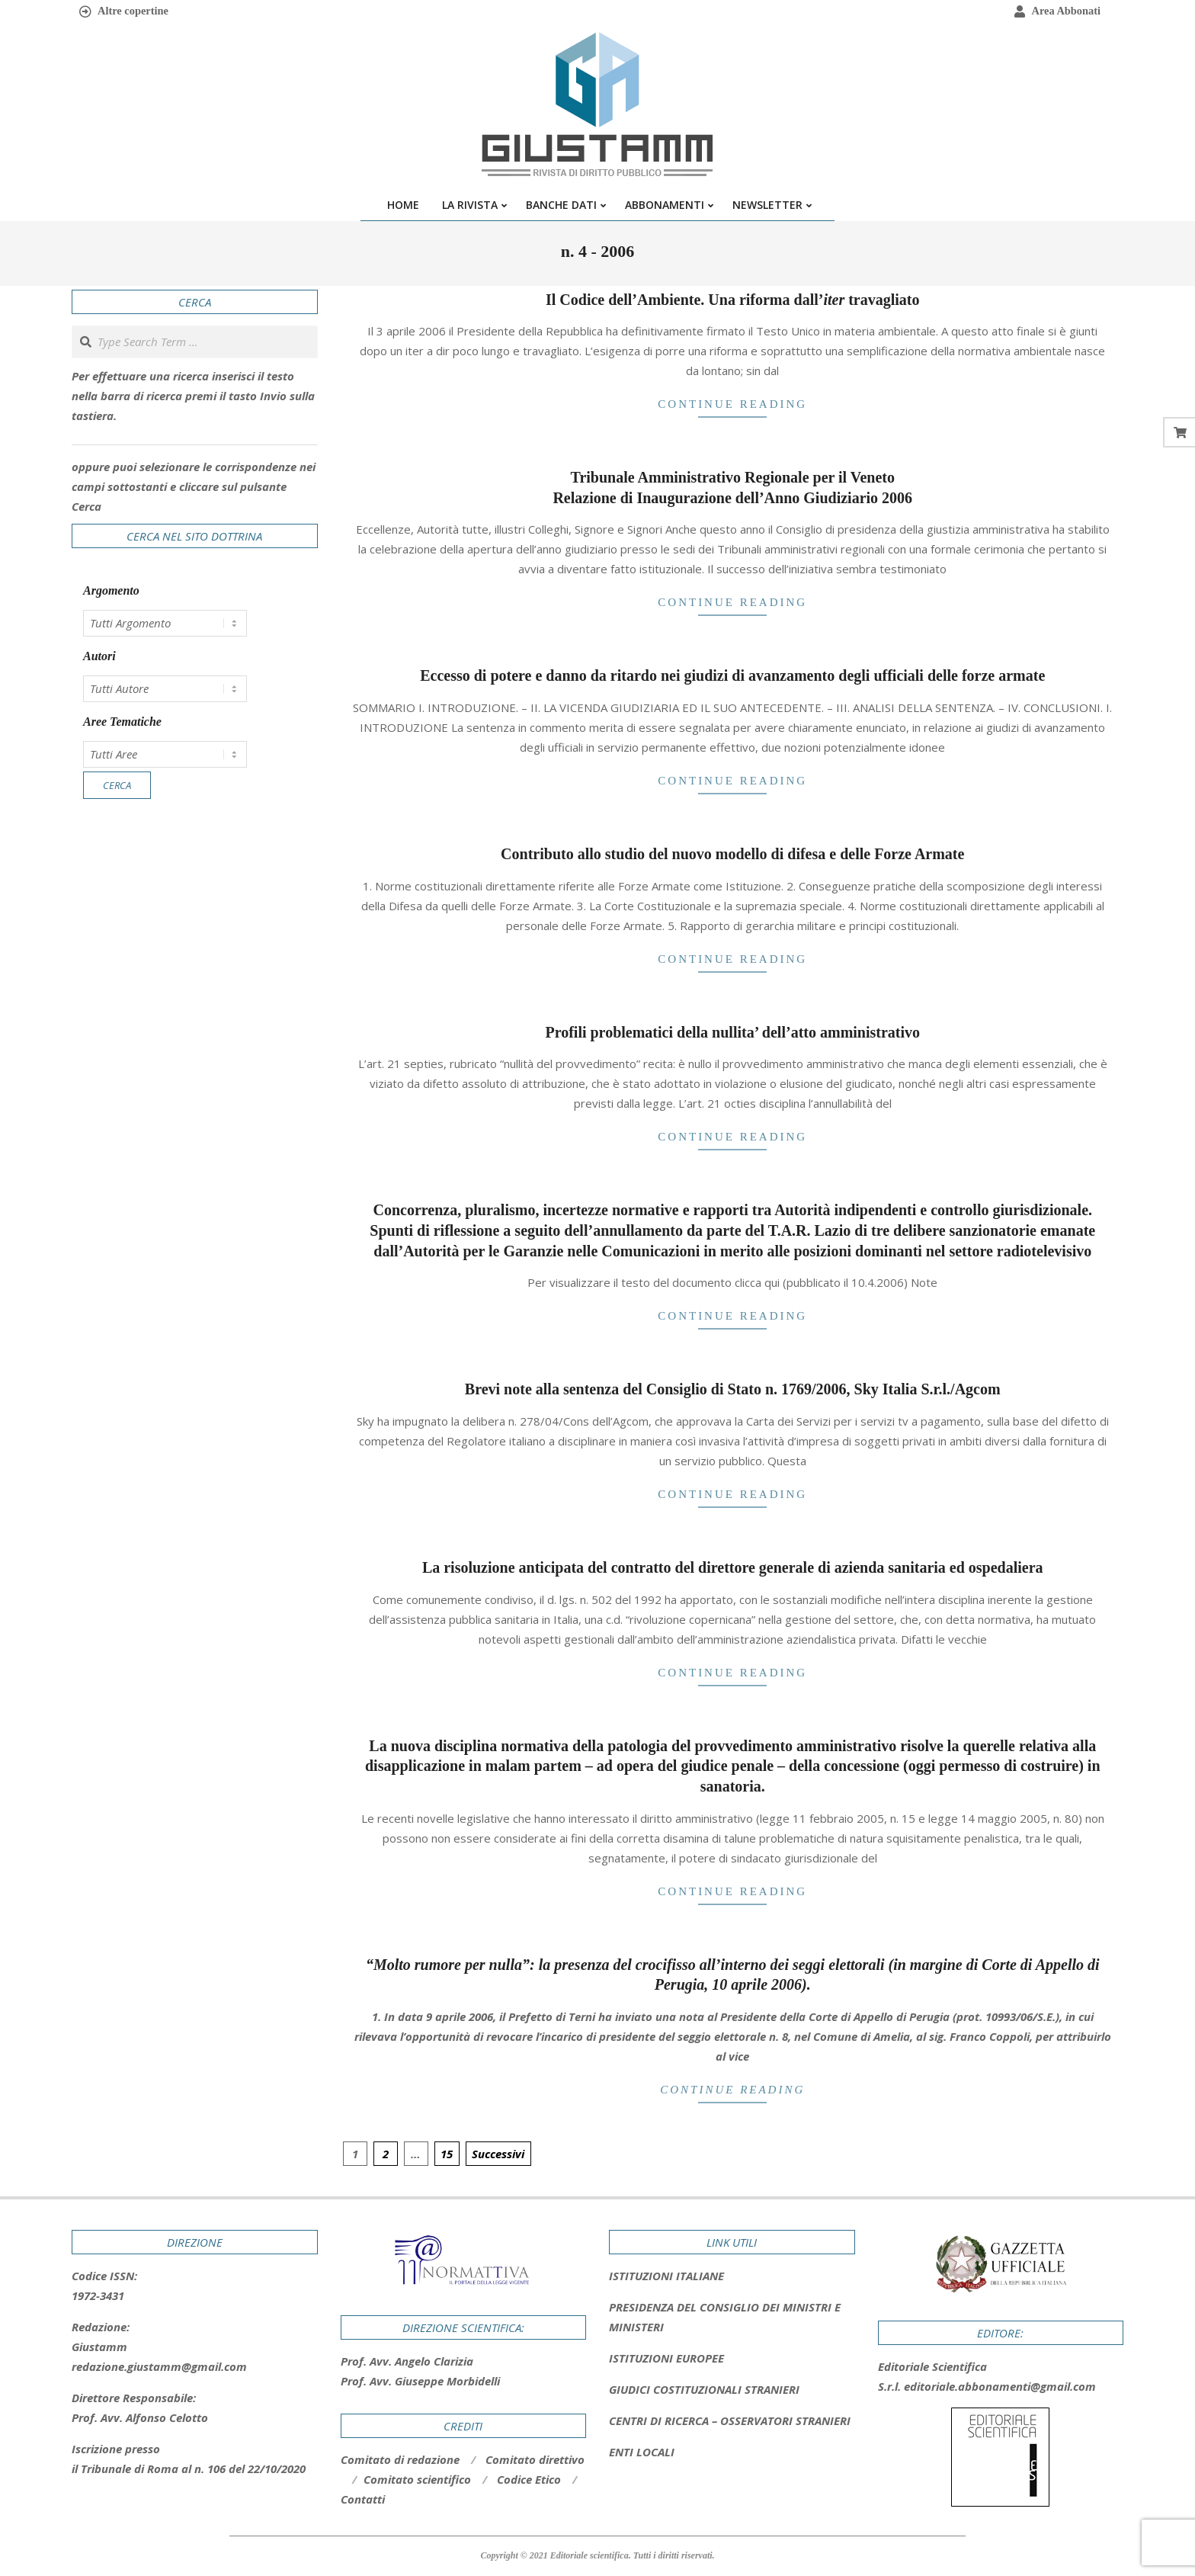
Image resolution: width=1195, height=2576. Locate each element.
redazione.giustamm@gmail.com (159, 2366)
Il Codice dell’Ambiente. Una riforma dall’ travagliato (733, 299)
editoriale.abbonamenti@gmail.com (1000, 2386)
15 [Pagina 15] (447, 2153)
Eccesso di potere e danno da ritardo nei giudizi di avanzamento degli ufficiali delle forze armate (732, 675)
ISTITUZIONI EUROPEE (666, 2358)
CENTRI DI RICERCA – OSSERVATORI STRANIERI (730, 2420)
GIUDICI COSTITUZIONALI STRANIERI (704, 2389)
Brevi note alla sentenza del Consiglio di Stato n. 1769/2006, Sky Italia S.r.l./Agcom (733, 1389)
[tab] (732, 2317)
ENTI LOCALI (641, 2451)
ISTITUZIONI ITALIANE (666, 2275)
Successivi (498, 2153)
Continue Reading (732, 404)
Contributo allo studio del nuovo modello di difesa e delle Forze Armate (732, 853)
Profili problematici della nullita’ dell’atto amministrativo (732, 1032)
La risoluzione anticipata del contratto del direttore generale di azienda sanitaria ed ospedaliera (732, 1567)
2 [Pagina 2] (386, 2153)
